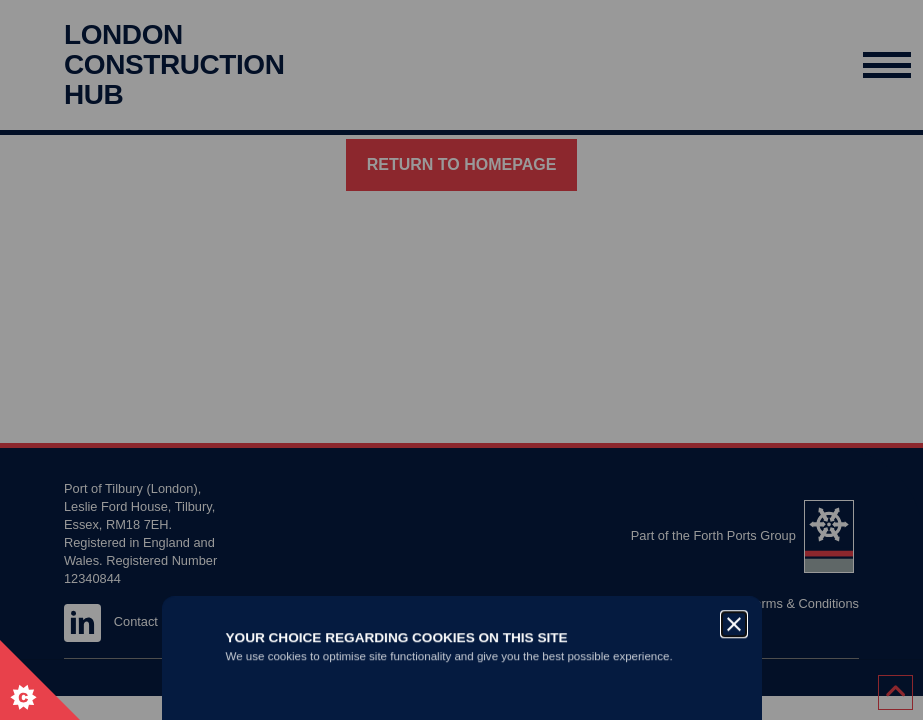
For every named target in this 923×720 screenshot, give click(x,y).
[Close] (734, 268)
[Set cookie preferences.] (40, 680)
